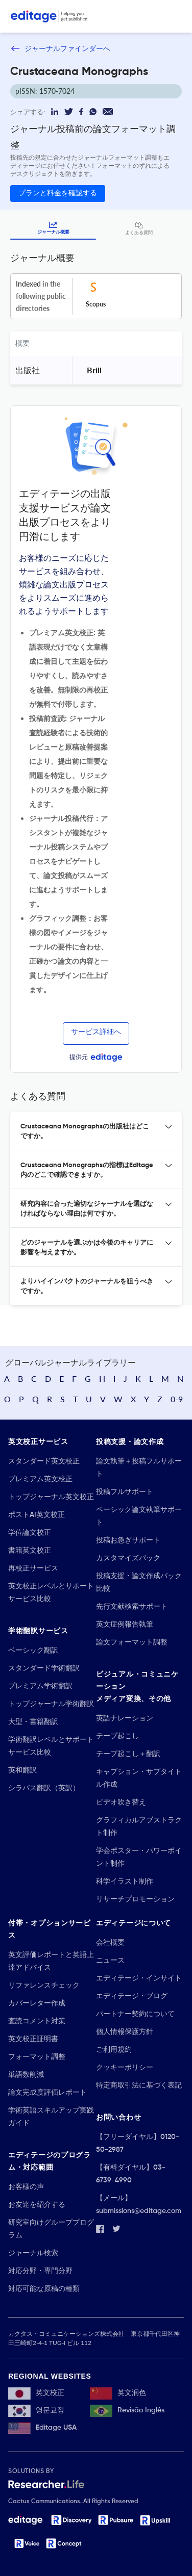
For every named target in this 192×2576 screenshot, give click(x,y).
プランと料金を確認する (57, 193)
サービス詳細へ (96, 1032)
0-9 (177, 1399)
